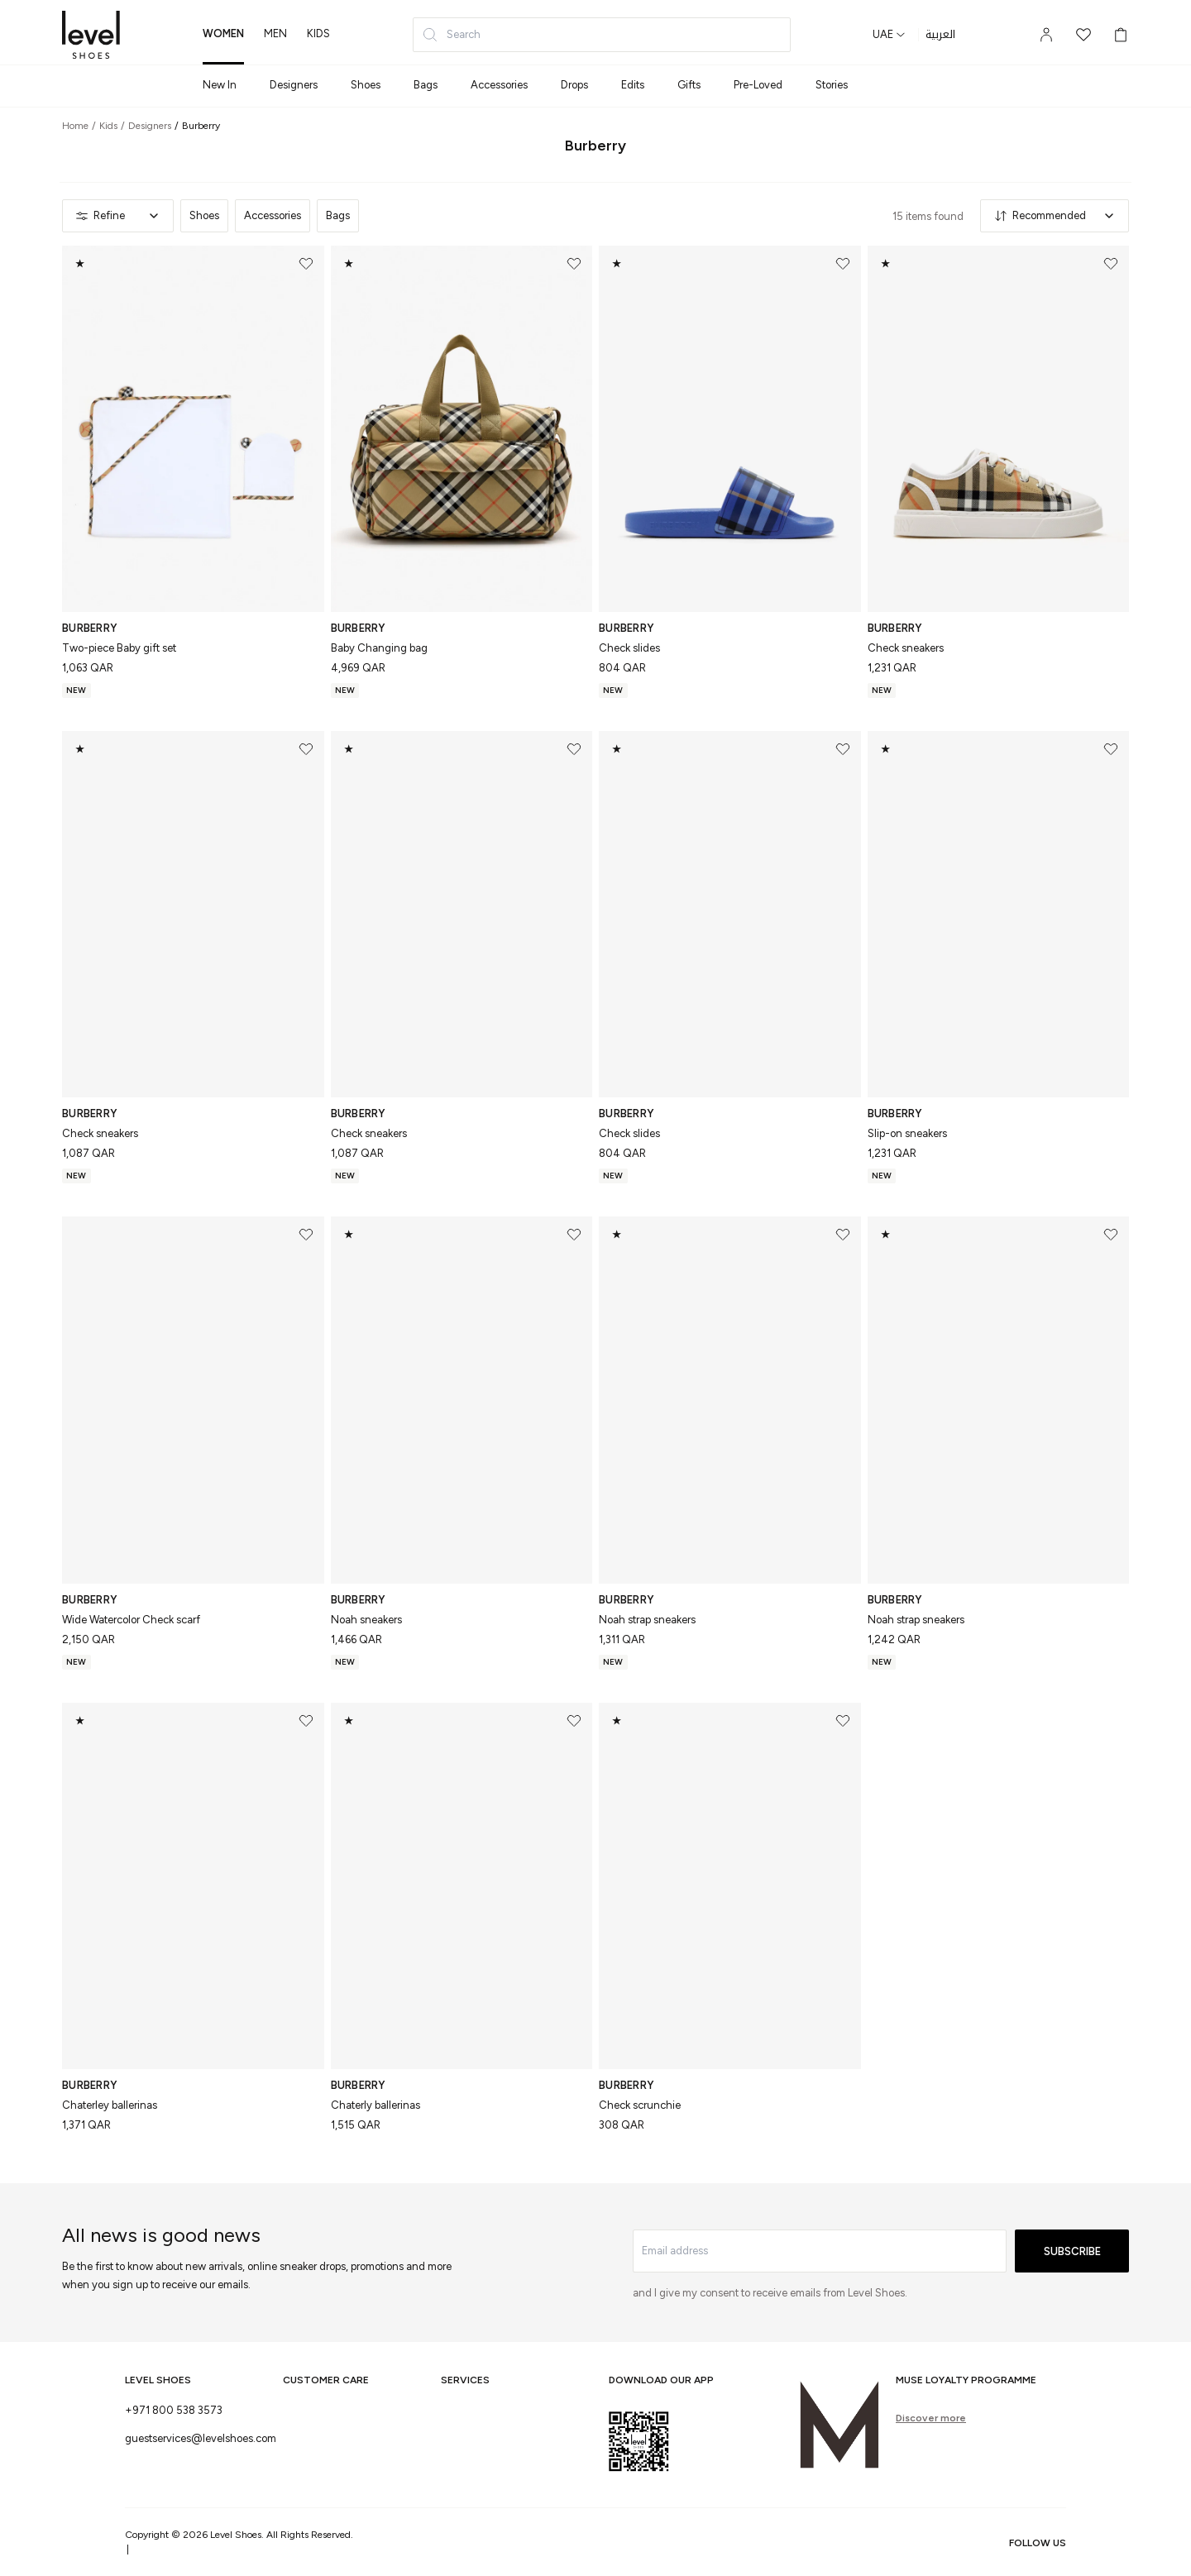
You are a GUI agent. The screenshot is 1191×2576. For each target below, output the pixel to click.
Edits (632, 85)
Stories (832, 85)
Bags (426, 85)
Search (451, 34)
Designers (294, 85)
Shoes (365, 85)
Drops (574, 85)
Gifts (689, 85)
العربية (940, 34)
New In (220, 85)
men (275, 33)
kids (318, 33)
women (223, 33)
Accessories (499, 85)
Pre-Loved (758, 85)
